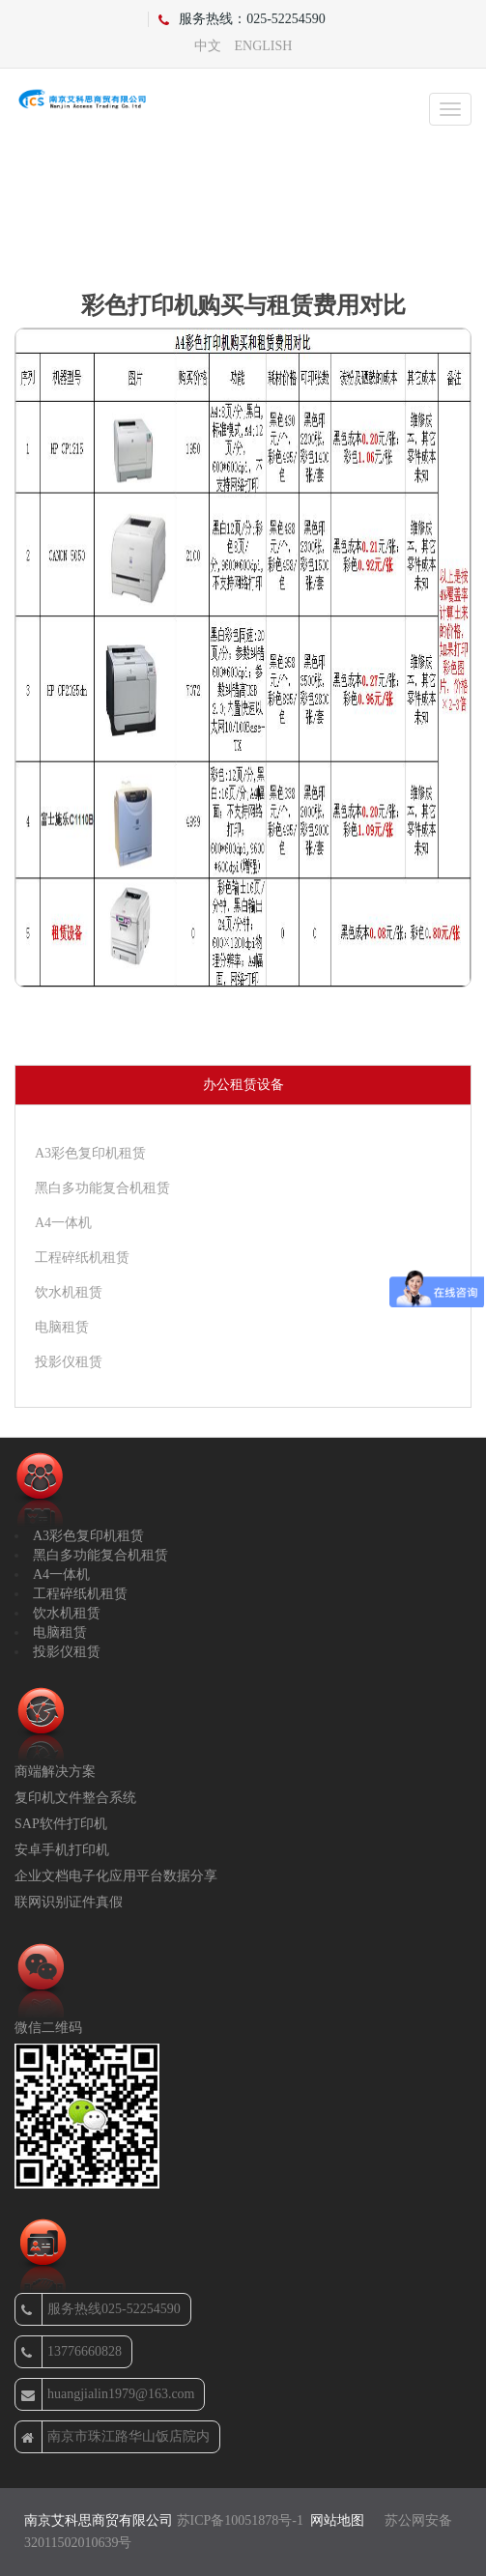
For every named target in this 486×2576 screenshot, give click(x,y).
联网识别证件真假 (68, 1902)
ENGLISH (264, 46)
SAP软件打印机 (60, 1824)
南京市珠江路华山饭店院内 (115, 2437)
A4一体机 (63, 1223)
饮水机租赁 (68, 1292)
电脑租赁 (62, 1327)
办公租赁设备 (243, 1084)
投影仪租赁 (68, 1362)
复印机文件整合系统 (75, 1797)
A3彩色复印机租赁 (90, 1153)
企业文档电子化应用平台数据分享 (115, 1876)
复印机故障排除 (277, 222)
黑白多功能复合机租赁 (102, 1188)
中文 (207, 46)
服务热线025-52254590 (101, 2309)
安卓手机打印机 (61, 1850)
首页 (174, 222)
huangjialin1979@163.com (107, 2394)
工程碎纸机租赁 (82, 1257)
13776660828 (71, 2352)
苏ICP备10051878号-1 (240, 2520)
